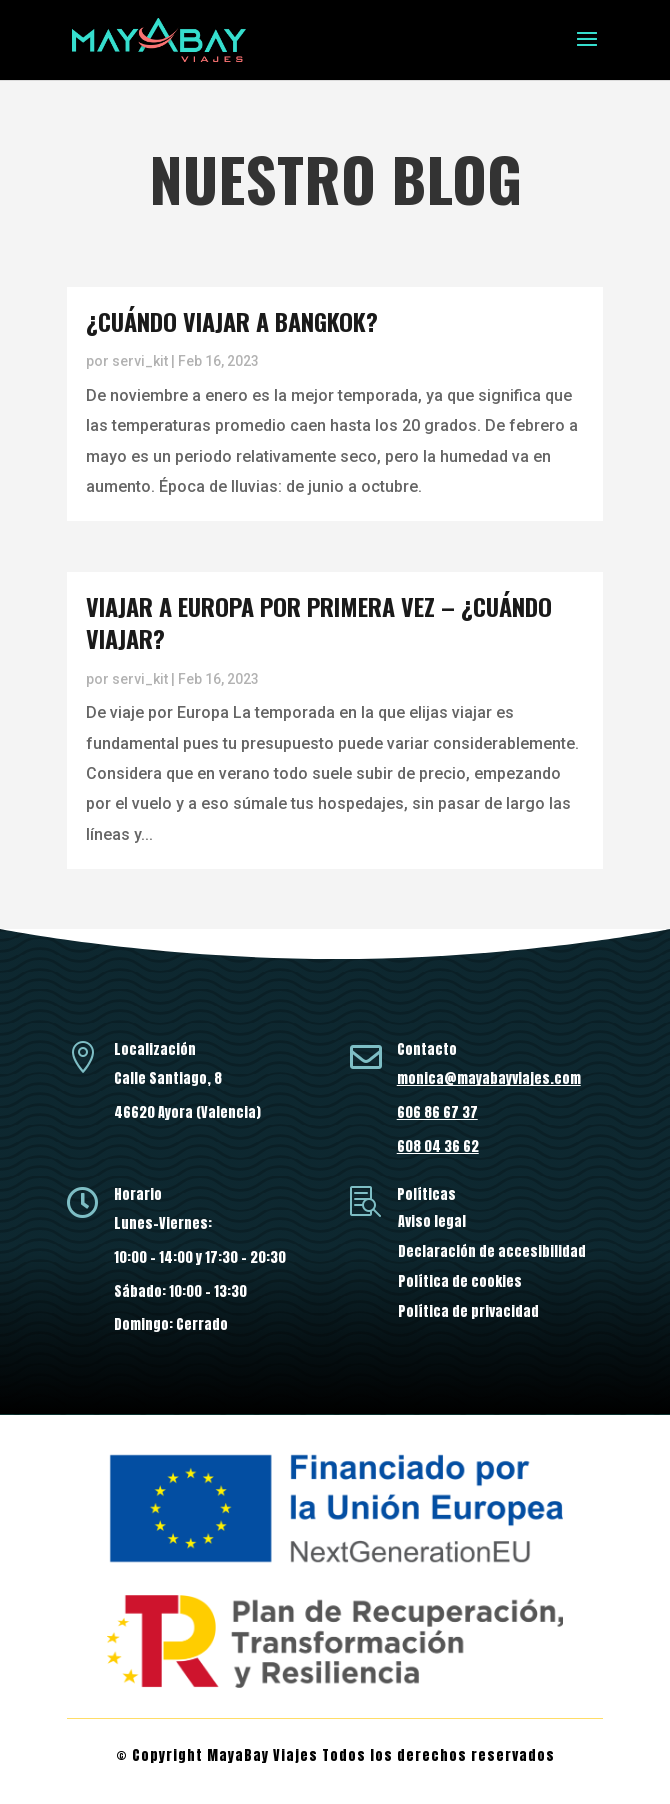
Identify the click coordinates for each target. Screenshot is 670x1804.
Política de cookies (460, 1283)
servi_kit (140, 361)
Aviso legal (432, 1223)
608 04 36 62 (438, 1146)
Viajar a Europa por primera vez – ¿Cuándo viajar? (319, 622)
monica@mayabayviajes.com (489, 1078)
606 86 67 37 (437, 1112)
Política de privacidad (468, 1313)
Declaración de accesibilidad (492, 1253)
